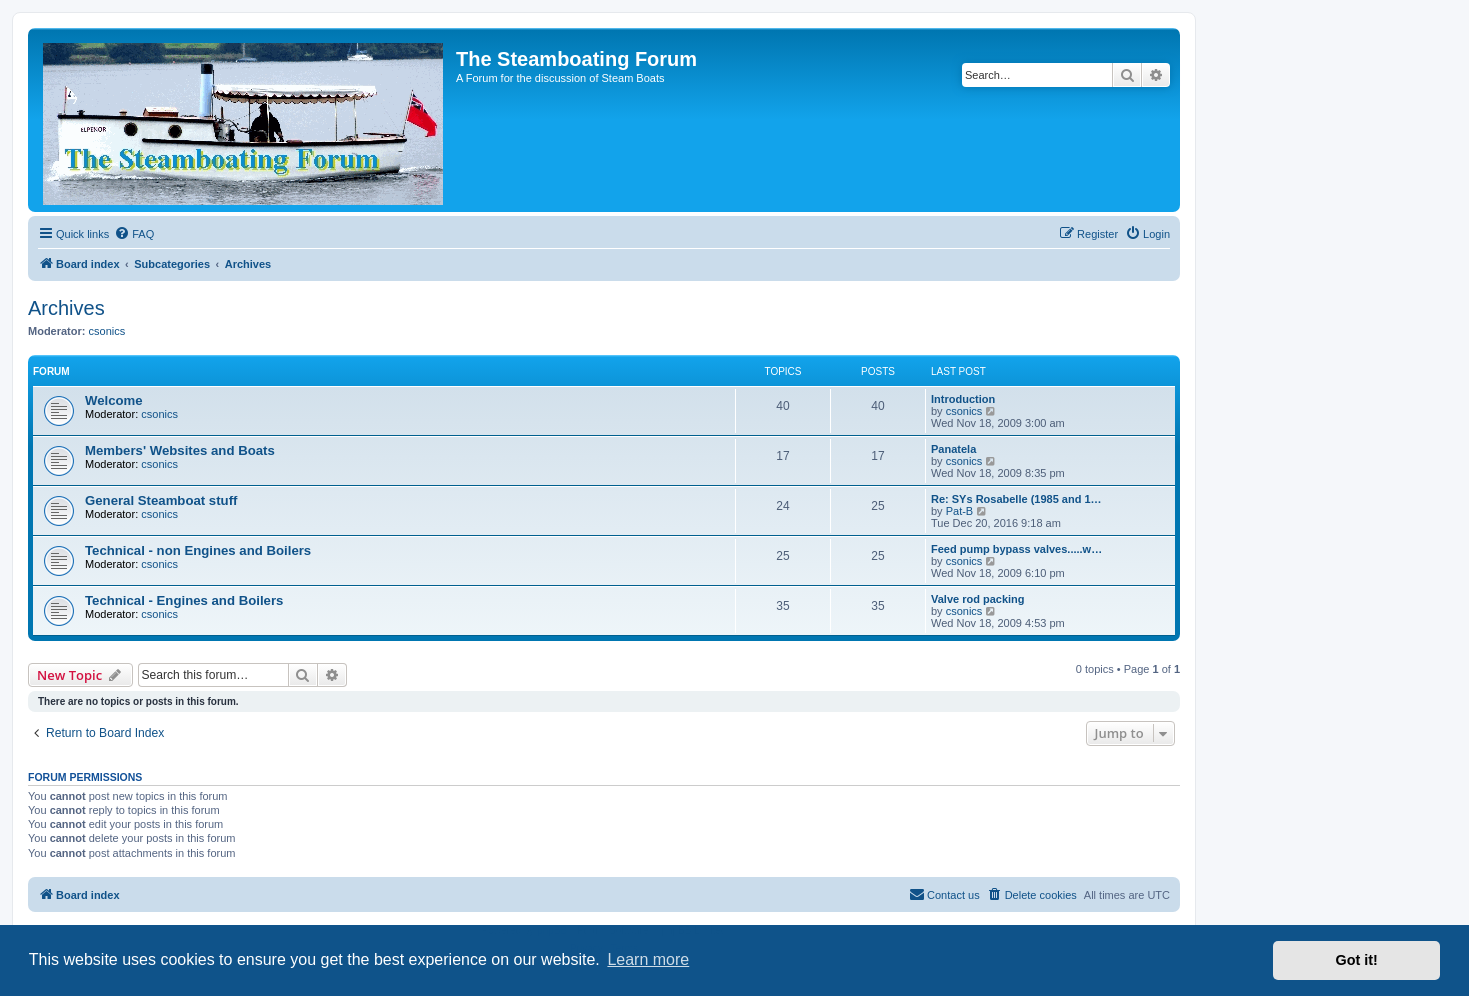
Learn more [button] (648, 959)
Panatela (953, 449)
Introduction (963, 399)
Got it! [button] (1357, 960)
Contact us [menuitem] (944, 894)
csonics (107, 331)
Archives (66, 308)
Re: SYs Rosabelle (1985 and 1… (1016, 499)
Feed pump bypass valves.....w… (1016, 549)
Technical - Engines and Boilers (184, 600)
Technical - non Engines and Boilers (198, 550)
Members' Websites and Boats (180, 450)
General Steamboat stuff (161, 500)
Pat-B (960, 511)
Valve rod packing (978, 599)
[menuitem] (134, 234)
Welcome (114, 400)
